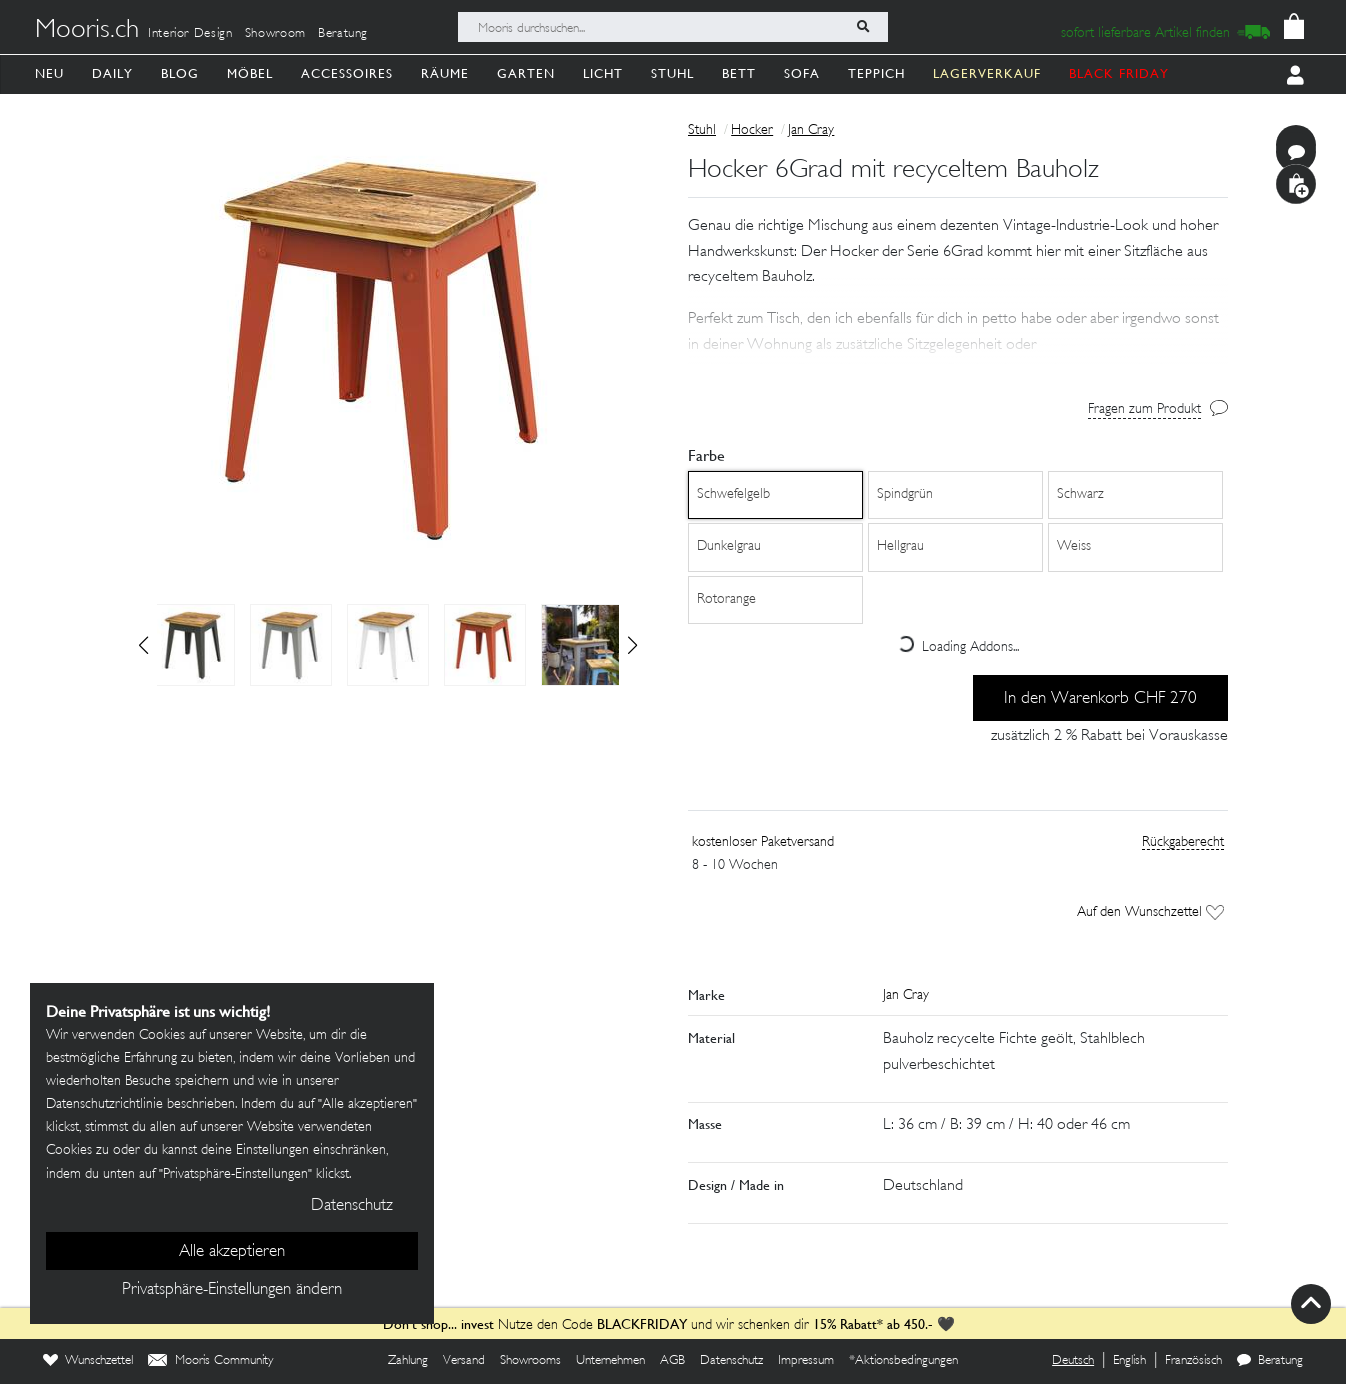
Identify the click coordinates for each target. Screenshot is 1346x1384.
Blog (180, 73)
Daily (112, 73)
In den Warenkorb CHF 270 (1100, 699)
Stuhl (672, 73)
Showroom (275, 34)
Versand (464, 1361)
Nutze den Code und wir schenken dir (596, 1325)
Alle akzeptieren (232, 1252)
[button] (632, 645)
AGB (672, 1361)
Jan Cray (811, 130)
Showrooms (530, 1361)
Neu (49, 73)
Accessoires (347, 73)
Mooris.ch (87, 31)
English (1129, 1361)
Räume (445, 73)
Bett (739, 73)
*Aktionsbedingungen (903, 1361)
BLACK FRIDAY (1119, 73)
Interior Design (190, 34)
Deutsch (1073, 1361)
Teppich (876, 73)
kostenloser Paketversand (763, 842)
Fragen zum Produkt (1144, 409)
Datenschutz (731, 1361)
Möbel (250, 73)
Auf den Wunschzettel (1150, 912)
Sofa (802, 73)
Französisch (1193, 1361)
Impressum (806, 1361)
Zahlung (408, 1361)
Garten (526, 73)
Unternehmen (610, 1361)
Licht (603, 73)
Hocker (752, 130)
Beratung (343, 34)
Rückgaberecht (1183, 842)
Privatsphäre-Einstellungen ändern (232, 1290)
